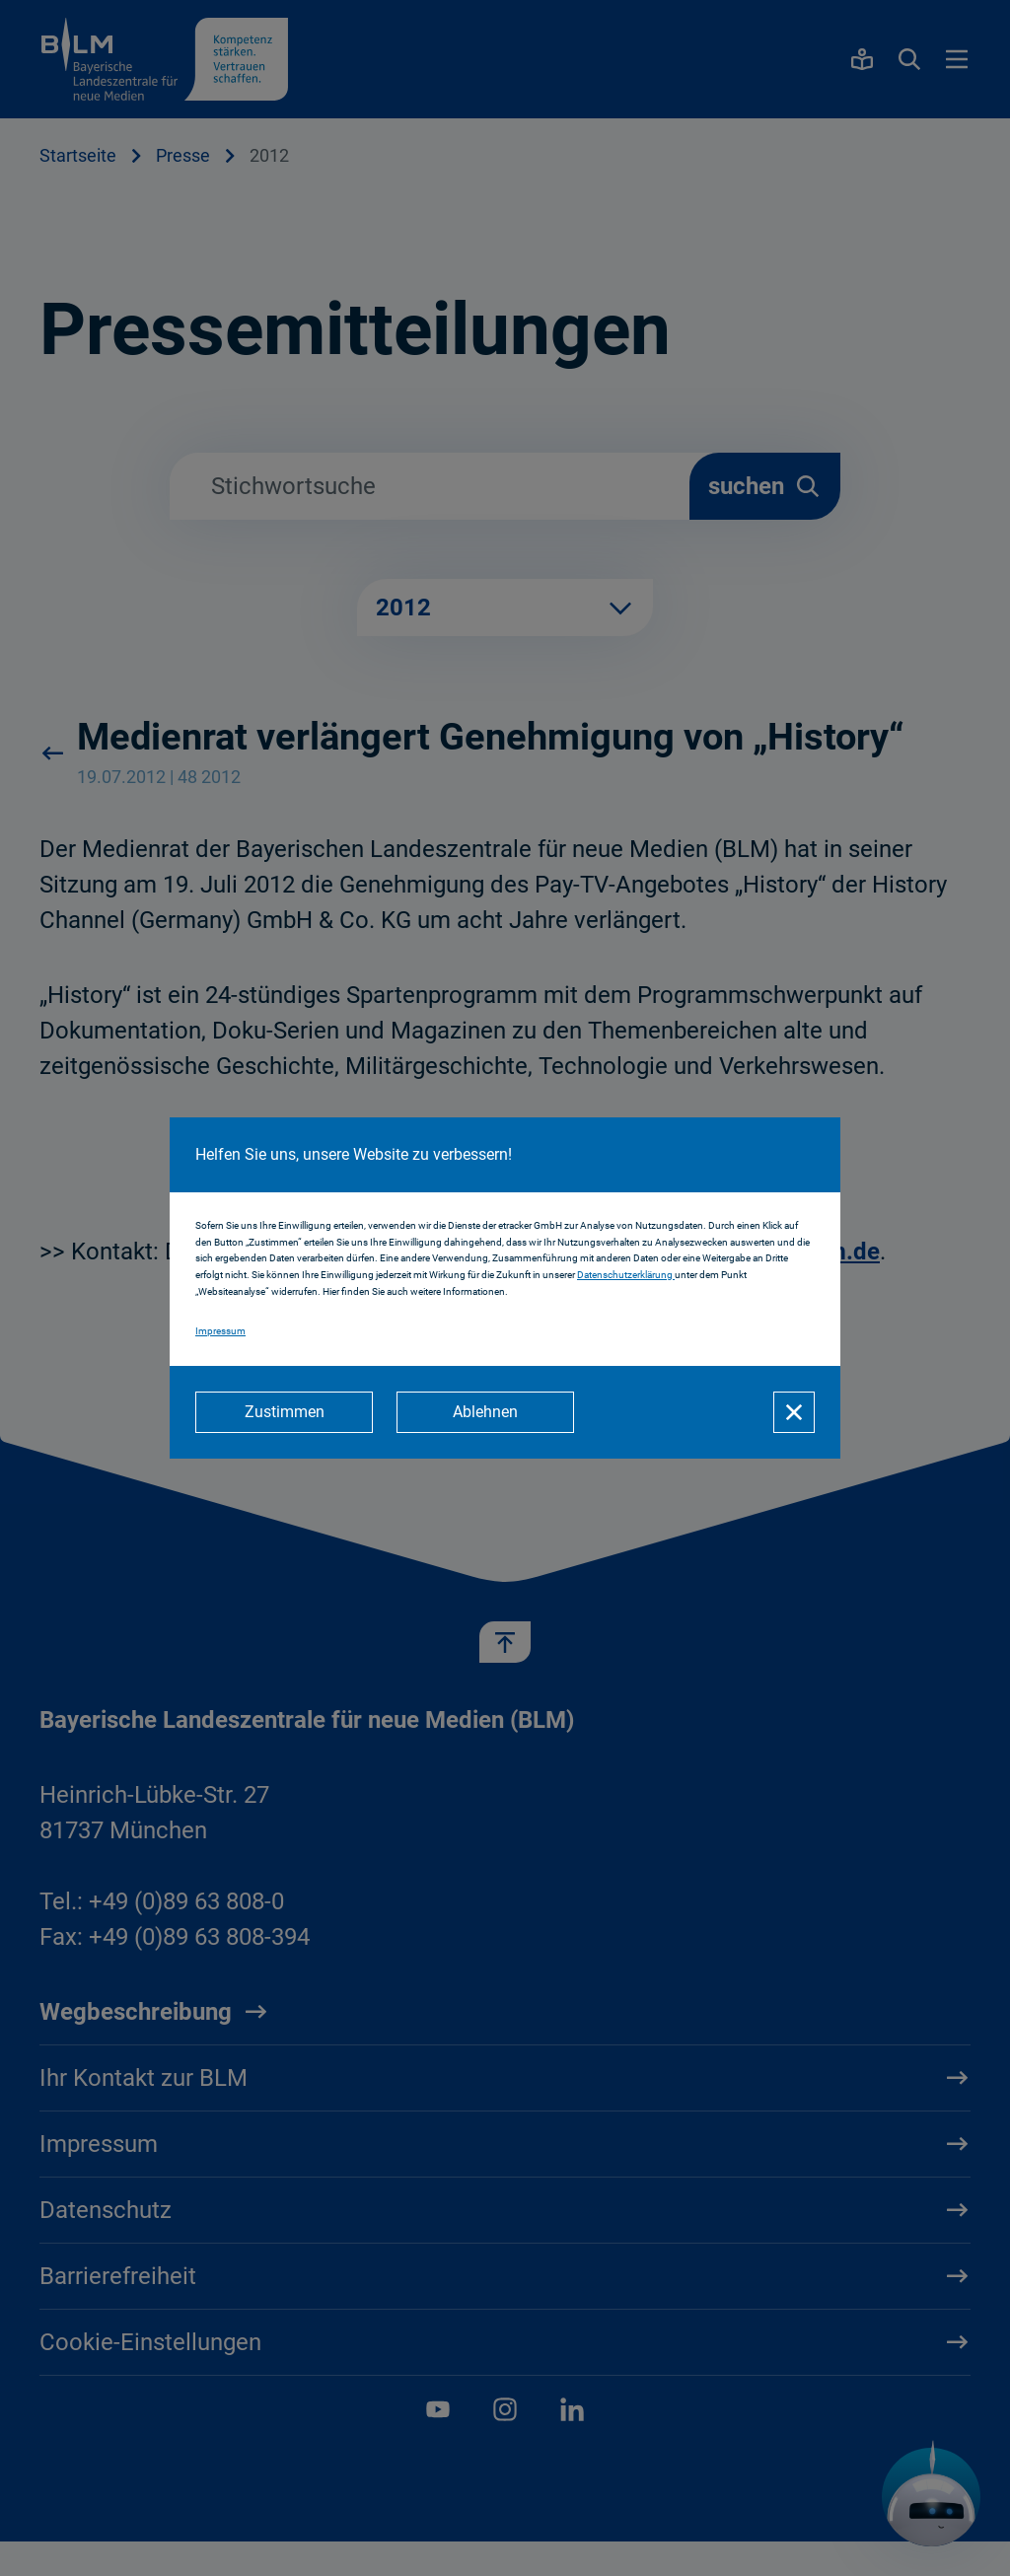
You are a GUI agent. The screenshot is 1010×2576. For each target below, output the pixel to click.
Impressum (220, 1330)
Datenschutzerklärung (626, 1274)
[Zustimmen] (284, 1412)
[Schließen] (794, 1412)
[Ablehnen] (485, 1412)
